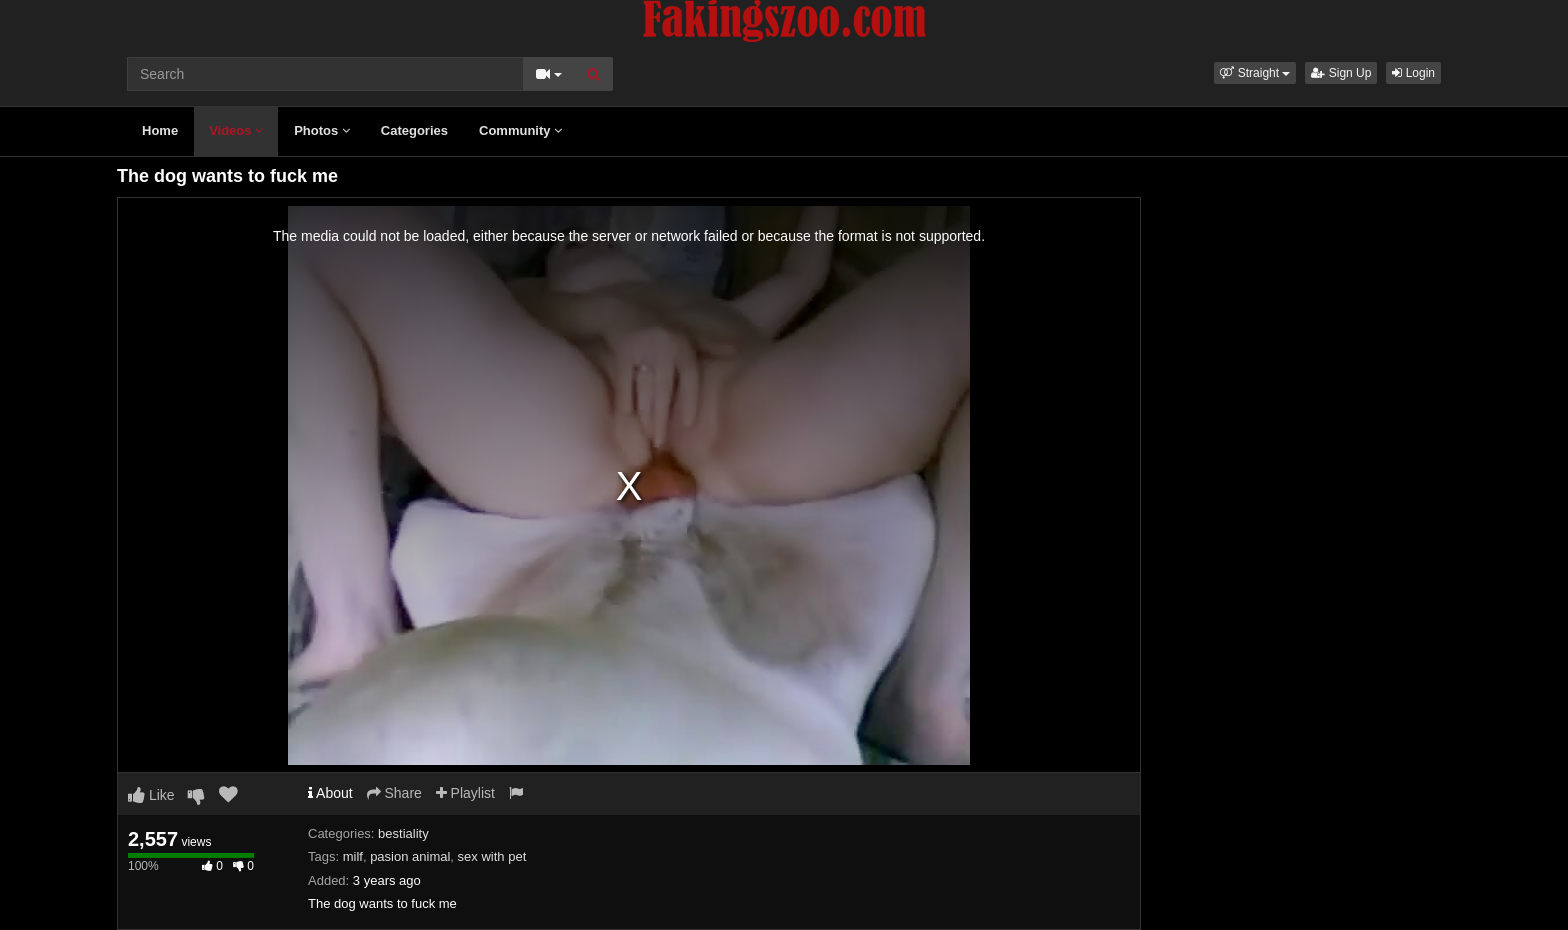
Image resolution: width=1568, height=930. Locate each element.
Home (160, 130)
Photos (322, 130)
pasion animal (410, 856)
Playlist (465, 793)
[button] (1255, 73)
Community (520, 130)
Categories (414, 130)
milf (353, 856)
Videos (236, 130)
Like (151, 795)
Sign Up (1341, 73)
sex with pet (492, 856)
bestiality (403, 833)
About (330, 793)
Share (394, 793)
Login (1413, 73)
